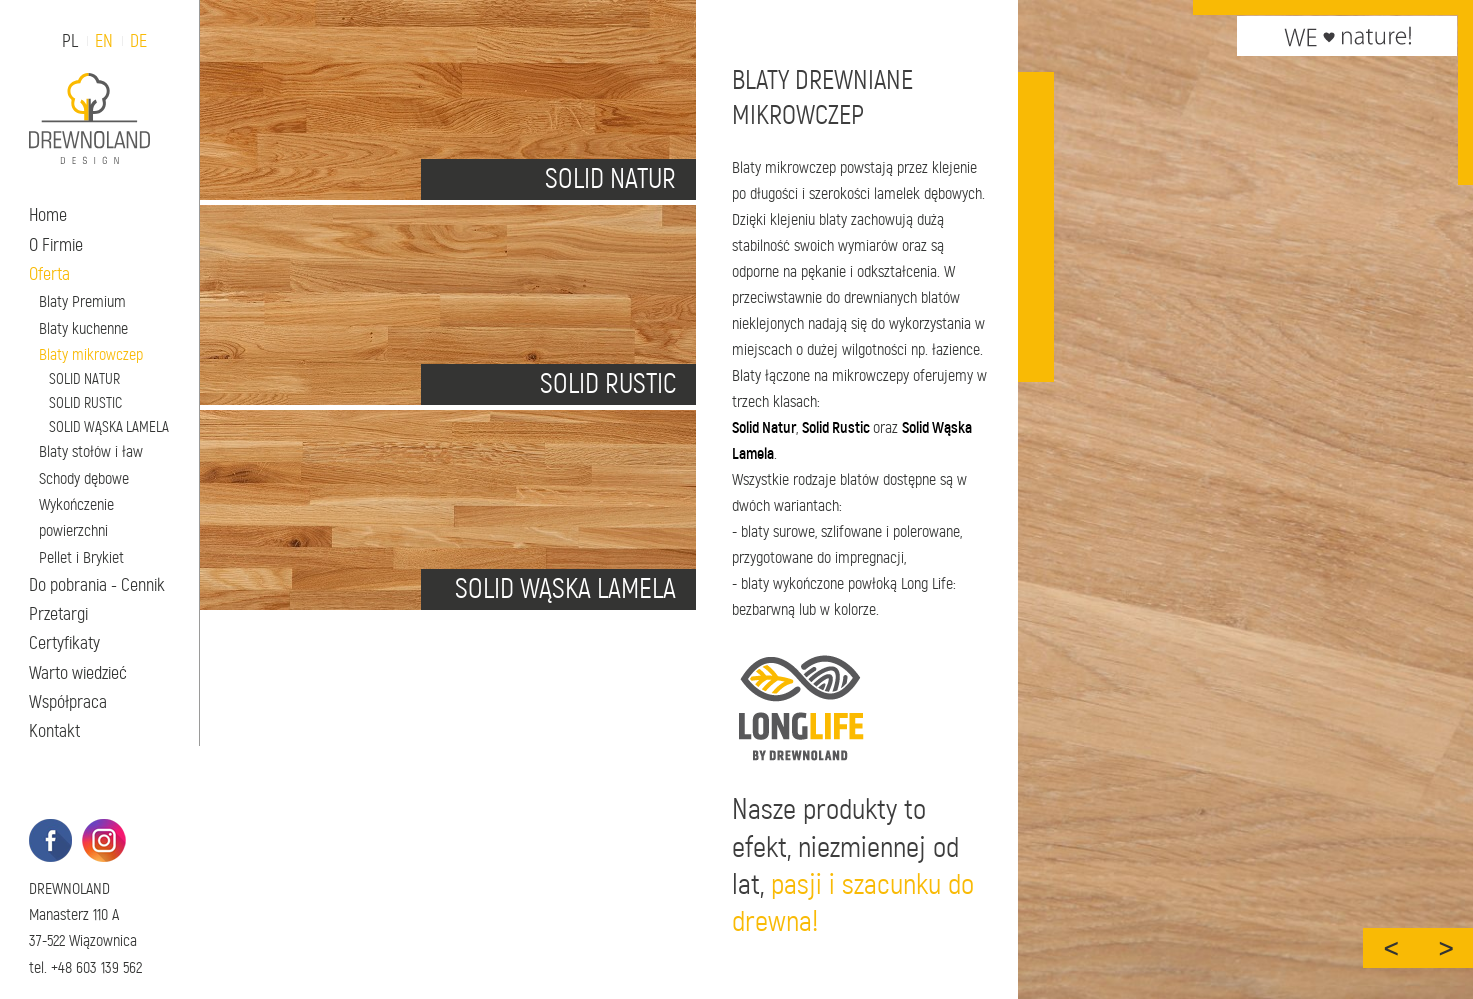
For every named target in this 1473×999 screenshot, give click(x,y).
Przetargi (58, 614)
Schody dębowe (84, 478)
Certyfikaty (64, 643)
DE (138, 41)
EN (104, 41)
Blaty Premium (82, 301)
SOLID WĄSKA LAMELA (109, 427)
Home (48, 215)
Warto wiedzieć (78, 673)
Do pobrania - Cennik (97, 585)
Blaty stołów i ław (91, 451)
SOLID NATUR (84, 379)
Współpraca (68, 702)
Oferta (49, 274)
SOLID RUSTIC (85, 403)
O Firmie (56, 245)
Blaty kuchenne (83, 328)
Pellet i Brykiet (81, 557)
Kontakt (54, 731)
